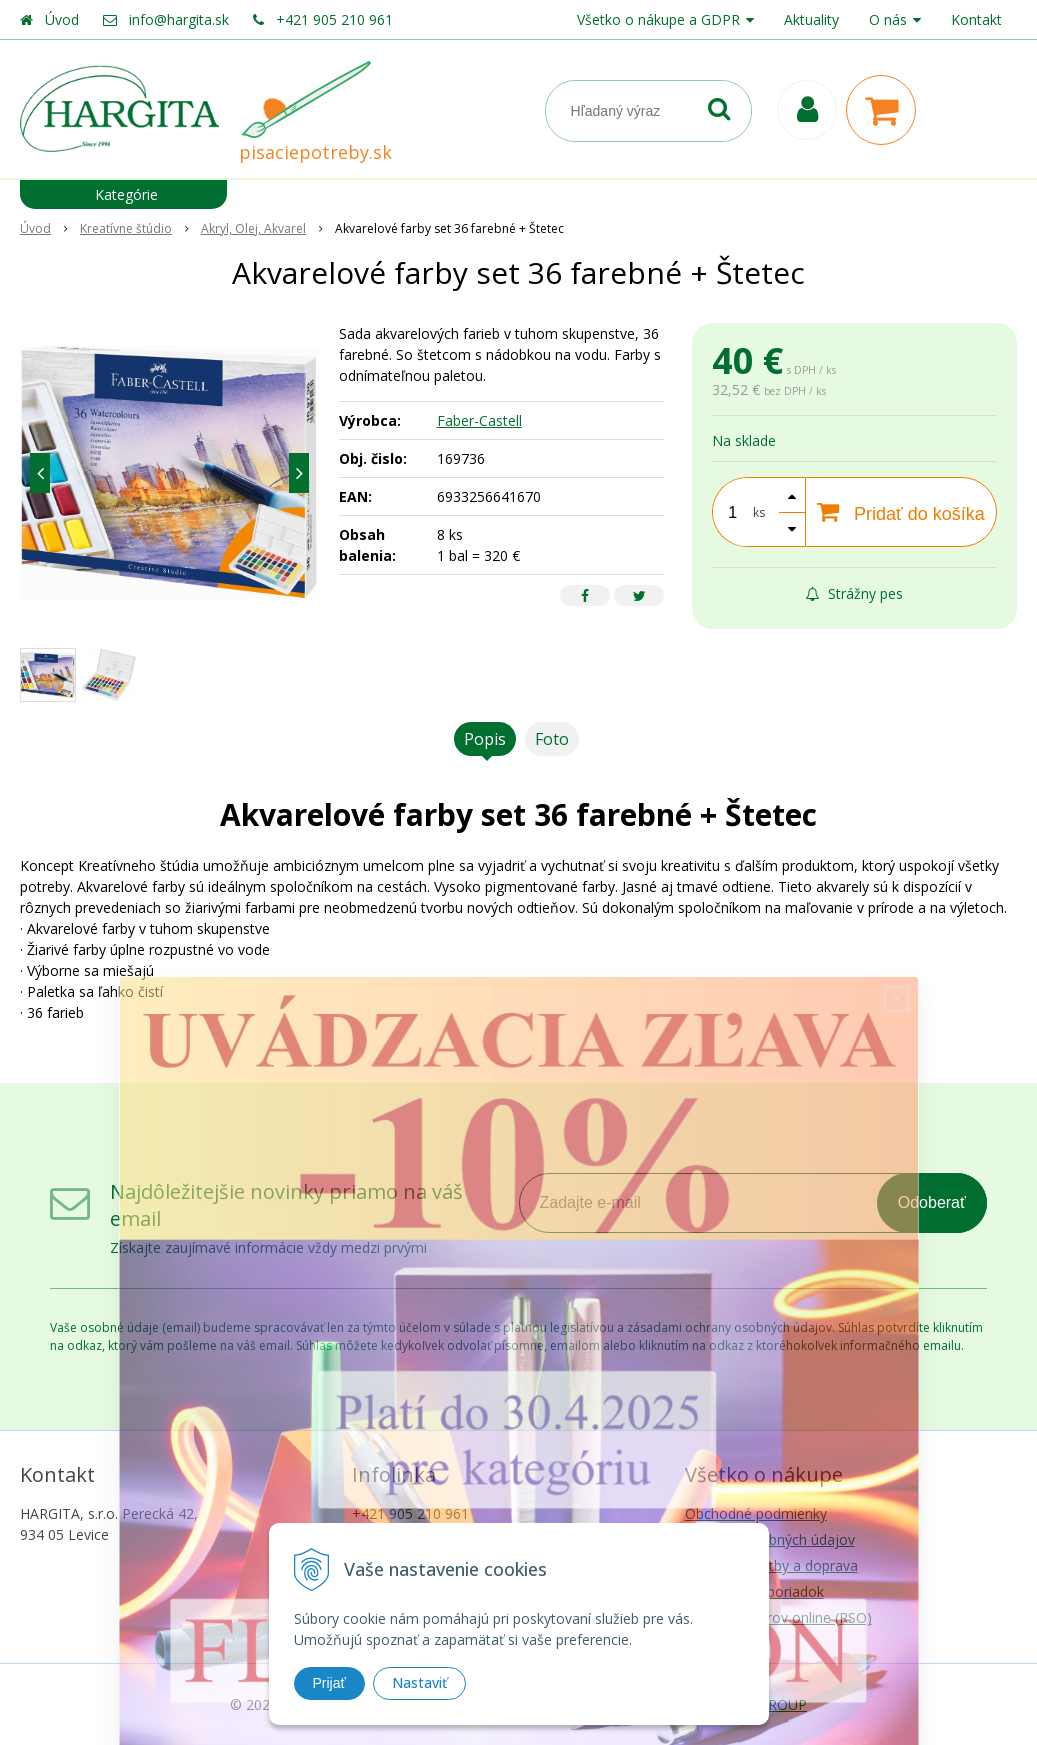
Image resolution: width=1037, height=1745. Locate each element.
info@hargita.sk (179, 19)
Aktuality (811, 19)
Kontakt (976, 19)
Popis (485, 739)
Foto (552, 739)
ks (759, 512)
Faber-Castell (479, 420)
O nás (888, 19)
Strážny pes (854, 593)
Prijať (329, 1683)
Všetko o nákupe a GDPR (658, 19)
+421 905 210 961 (334, 19)
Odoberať (932, 1202)
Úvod (62, 19)
